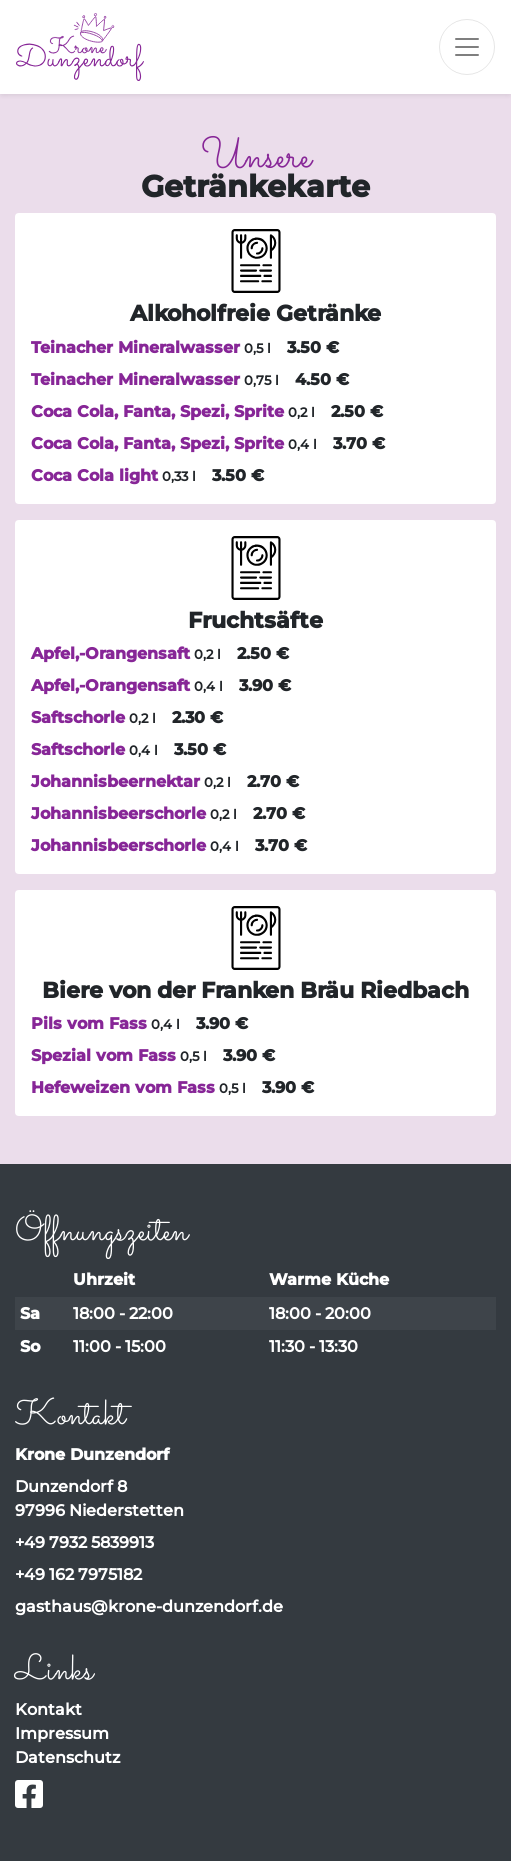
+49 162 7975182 (78, 1574)
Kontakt (48, 1709)
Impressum (62, 1733)
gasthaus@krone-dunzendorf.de (149, 1606)
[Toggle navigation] (467, 47)
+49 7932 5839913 (84, 1542)
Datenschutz (67, 1757)
